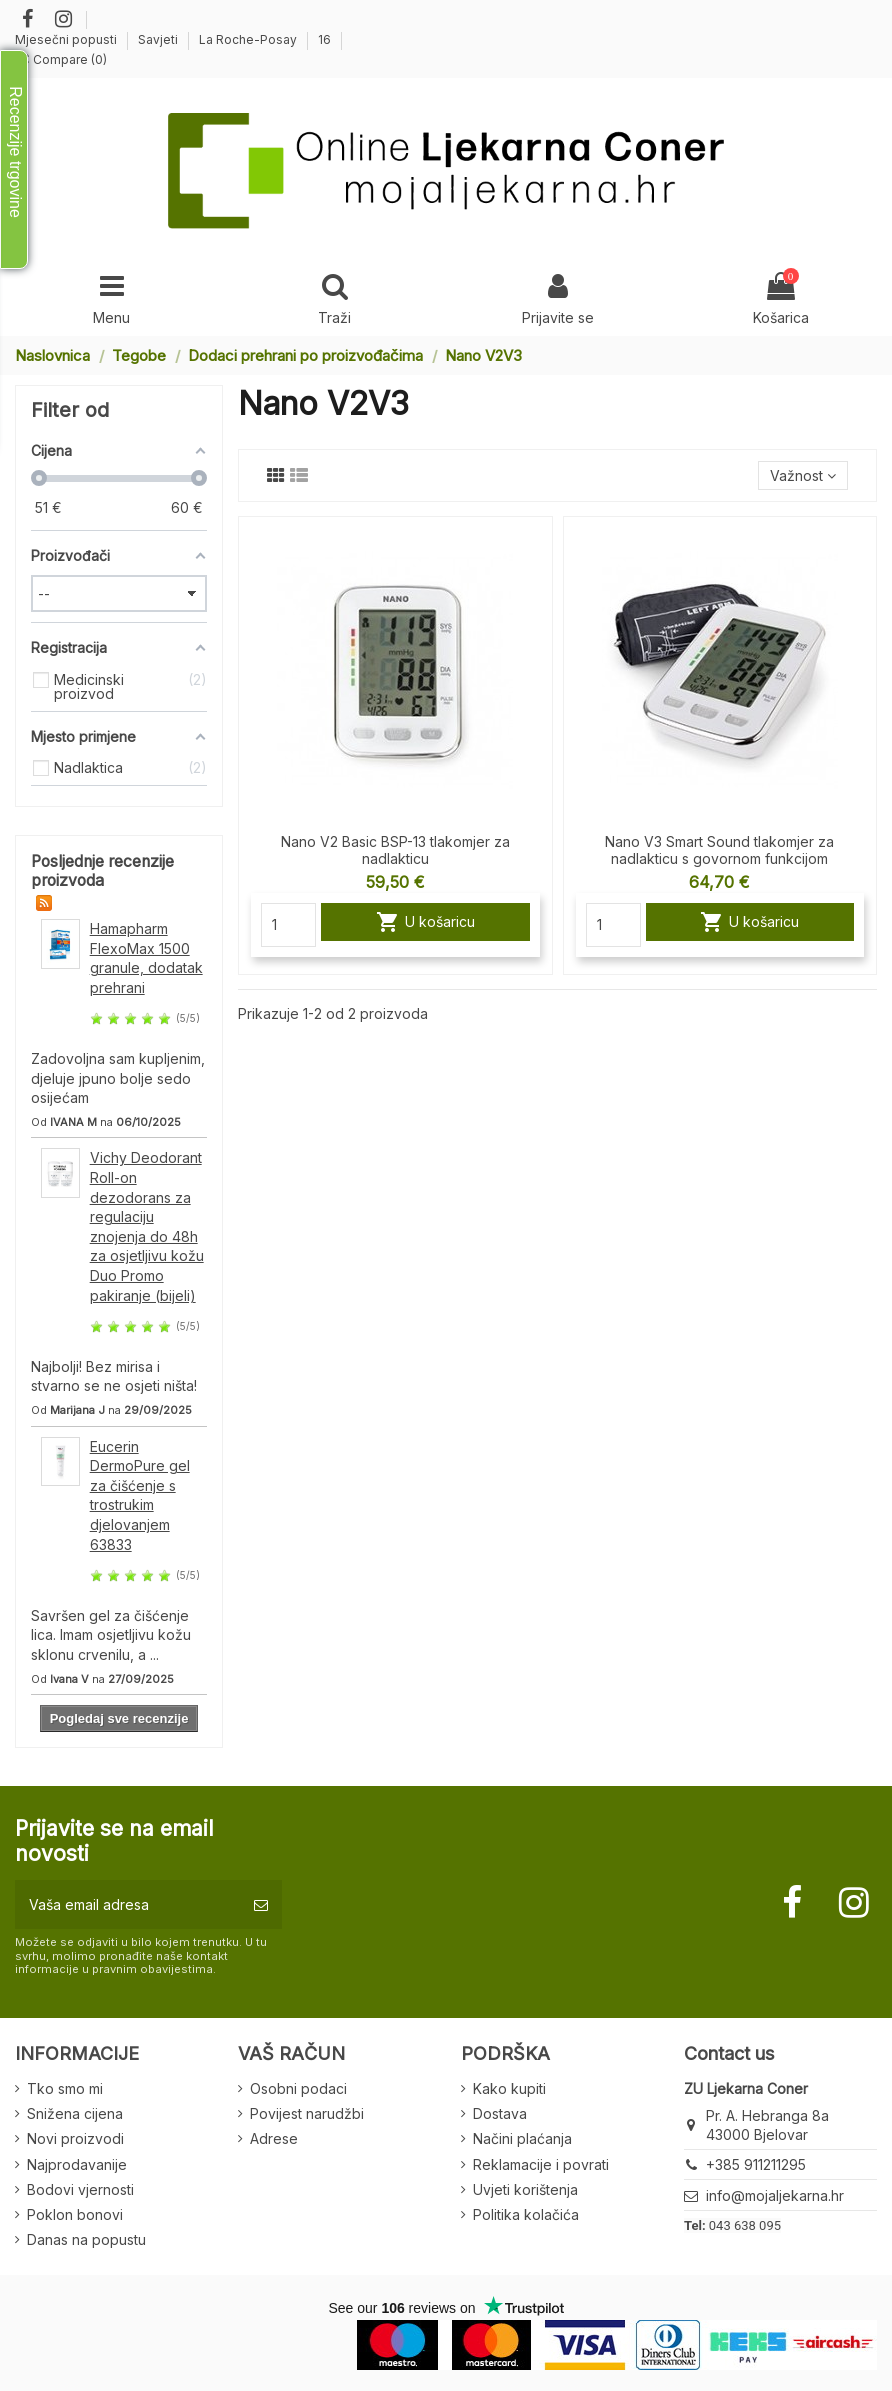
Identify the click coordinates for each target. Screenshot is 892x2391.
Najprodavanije (77, 2164)
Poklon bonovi (75, 2214)
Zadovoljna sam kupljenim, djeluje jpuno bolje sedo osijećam (118, 1078)
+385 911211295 (756, 2164)
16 (324, 39)
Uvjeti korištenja (525, 2189)
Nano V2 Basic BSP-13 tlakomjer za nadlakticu (395, 850)
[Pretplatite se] (261, 1904)
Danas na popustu (86, 2239)
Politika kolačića (526, 2214)
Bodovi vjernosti (80, 2189)
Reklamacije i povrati (541, 2164)
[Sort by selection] (803, 475)
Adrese (274, 2138)
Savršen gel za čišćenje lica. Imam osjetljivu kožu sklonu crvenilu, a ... (111, 1635)
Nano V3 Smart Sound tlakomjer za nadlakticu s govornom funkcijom (719, 850)
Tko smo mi (65, 2088)
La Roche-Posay (249, 39)
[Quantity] (288, 925)
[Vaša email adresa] (127, 1904)
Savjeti (159, 39)
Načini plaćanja (522, 2138)
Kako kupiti (509, 2088)
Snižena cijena (75, 2113)
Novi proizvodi (75, 2138)
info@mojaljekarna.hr (775, 2195)
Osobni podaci (298, 2088)
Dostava (500, 2113)
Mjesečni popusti (67, 39)
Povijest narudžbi (307, 2113)
